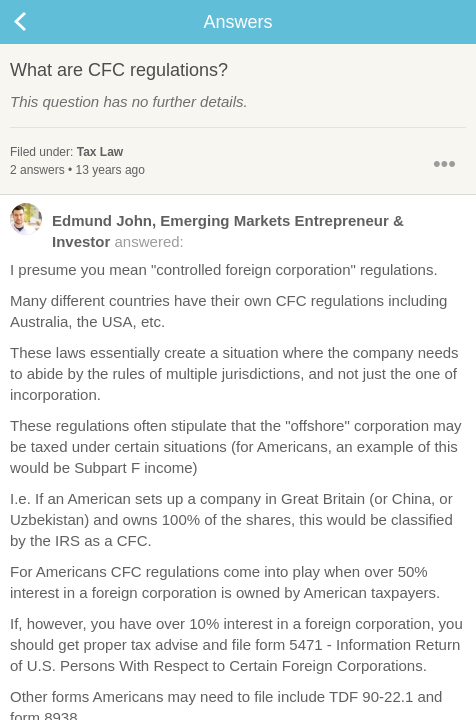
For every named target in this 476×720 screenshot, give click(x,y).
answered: (207, 230)
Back (40, 22)
